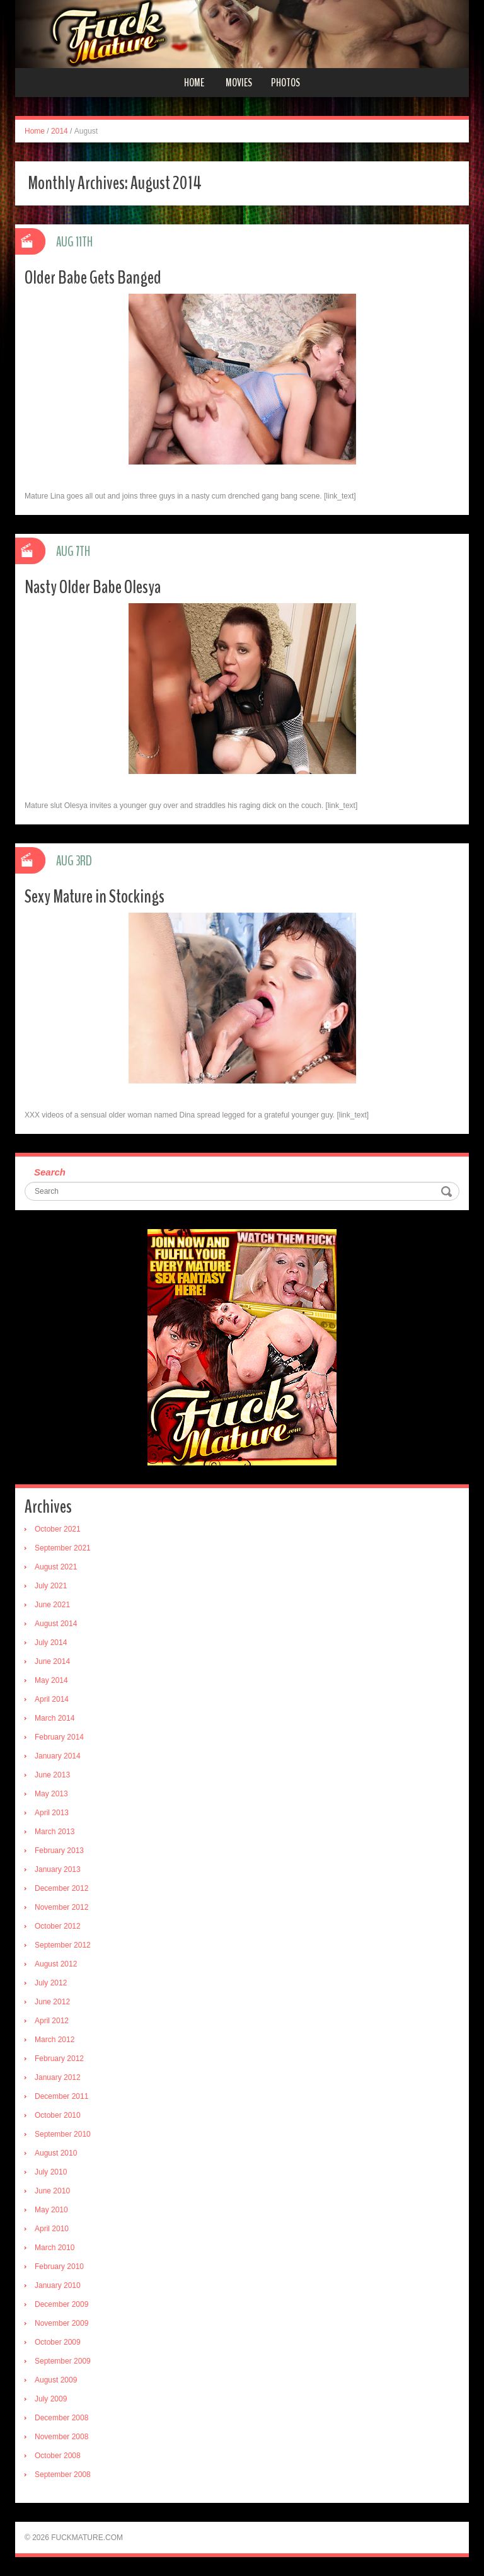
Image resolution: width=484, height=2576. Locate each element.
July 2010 (51, 2172)
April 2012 (52, 2020)
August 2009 (56, 2380)
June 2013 (52, 1774)
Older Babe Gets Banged (93, 278)
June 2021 (52, 1604)
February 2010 (59, 2266)
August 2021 (56, 1566)
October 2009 (58, 2342)
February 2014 (59, 1737)
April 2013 (52, 1812)
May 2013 (51, 1793)
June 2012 (52, 2001)
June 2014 (52, 1661)
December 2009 (61, 2304)
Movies (239, 82)
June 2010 (52, 2190)
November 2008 (61, 2436)
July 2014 (51, 1642)
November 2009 (61, 2323)
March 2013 (54, 1831)
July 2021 (51, 1585)
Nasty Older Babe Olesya (93, 587)
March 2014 (54, 1718)
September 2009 (63, 2361)
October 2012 (58, 1926)
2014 (59, 131)
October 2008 (58, 2455)
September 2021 (63, 1548)
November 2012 (61, 1907)
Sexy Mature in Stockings (94, 897)
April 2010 (52, 2228)
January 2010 (58, 2285)
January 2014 (58, 1756)
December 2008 (61, 2417)
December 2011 (61, 2096)
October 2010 (58, 2115)
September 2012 (63, 1945)
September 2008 (63, 2474)
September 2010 (63, 2134)
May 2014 (51, 1680)
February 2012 (59, 2058)
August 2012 (56, 1964)
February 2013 (59, 1850)
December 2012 (61, 1888)
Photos (285, 82)
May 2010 (51, 2209)
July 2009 (51, 2398)
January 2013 (58, 1869)
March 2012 (54, 2039)
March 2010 (54, 2247)
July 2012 (51, 1982)
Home (194, 82)
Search (50, 1172)
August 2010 (56, 2153)
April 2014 (52, 1699)
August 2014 (56, 1623)
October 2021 (58, 1529)
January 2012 (58, 2077)
